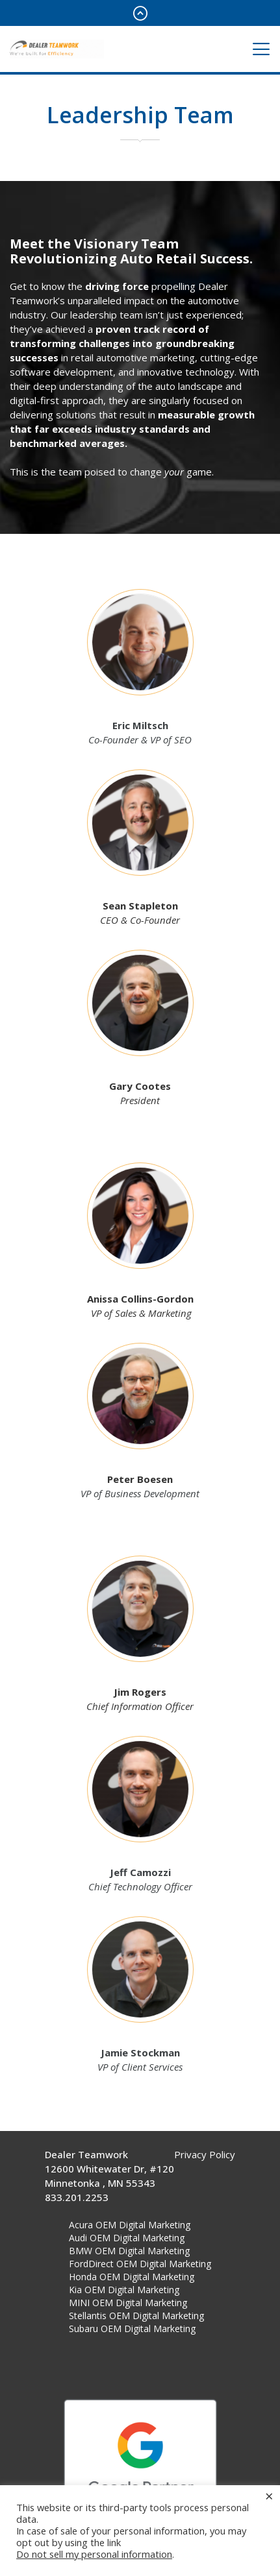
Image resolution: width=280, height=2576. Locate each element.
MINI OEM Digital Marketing (128, 2302)
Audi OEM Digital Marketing (127, 2238)
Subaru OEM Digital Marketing (132, 2328)
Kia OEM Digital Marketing (124, 2289)
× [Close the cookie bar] (269, 2495)
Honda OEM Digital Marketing (131, 2276)
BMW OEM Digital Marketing (129, 2251)
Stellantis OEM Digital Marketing (136, 2315)
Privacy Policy (204, 2154)
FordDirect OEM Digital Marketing (140, 2263)
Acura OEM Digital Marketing (129, 2225)
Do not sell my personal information (94, 2553)
